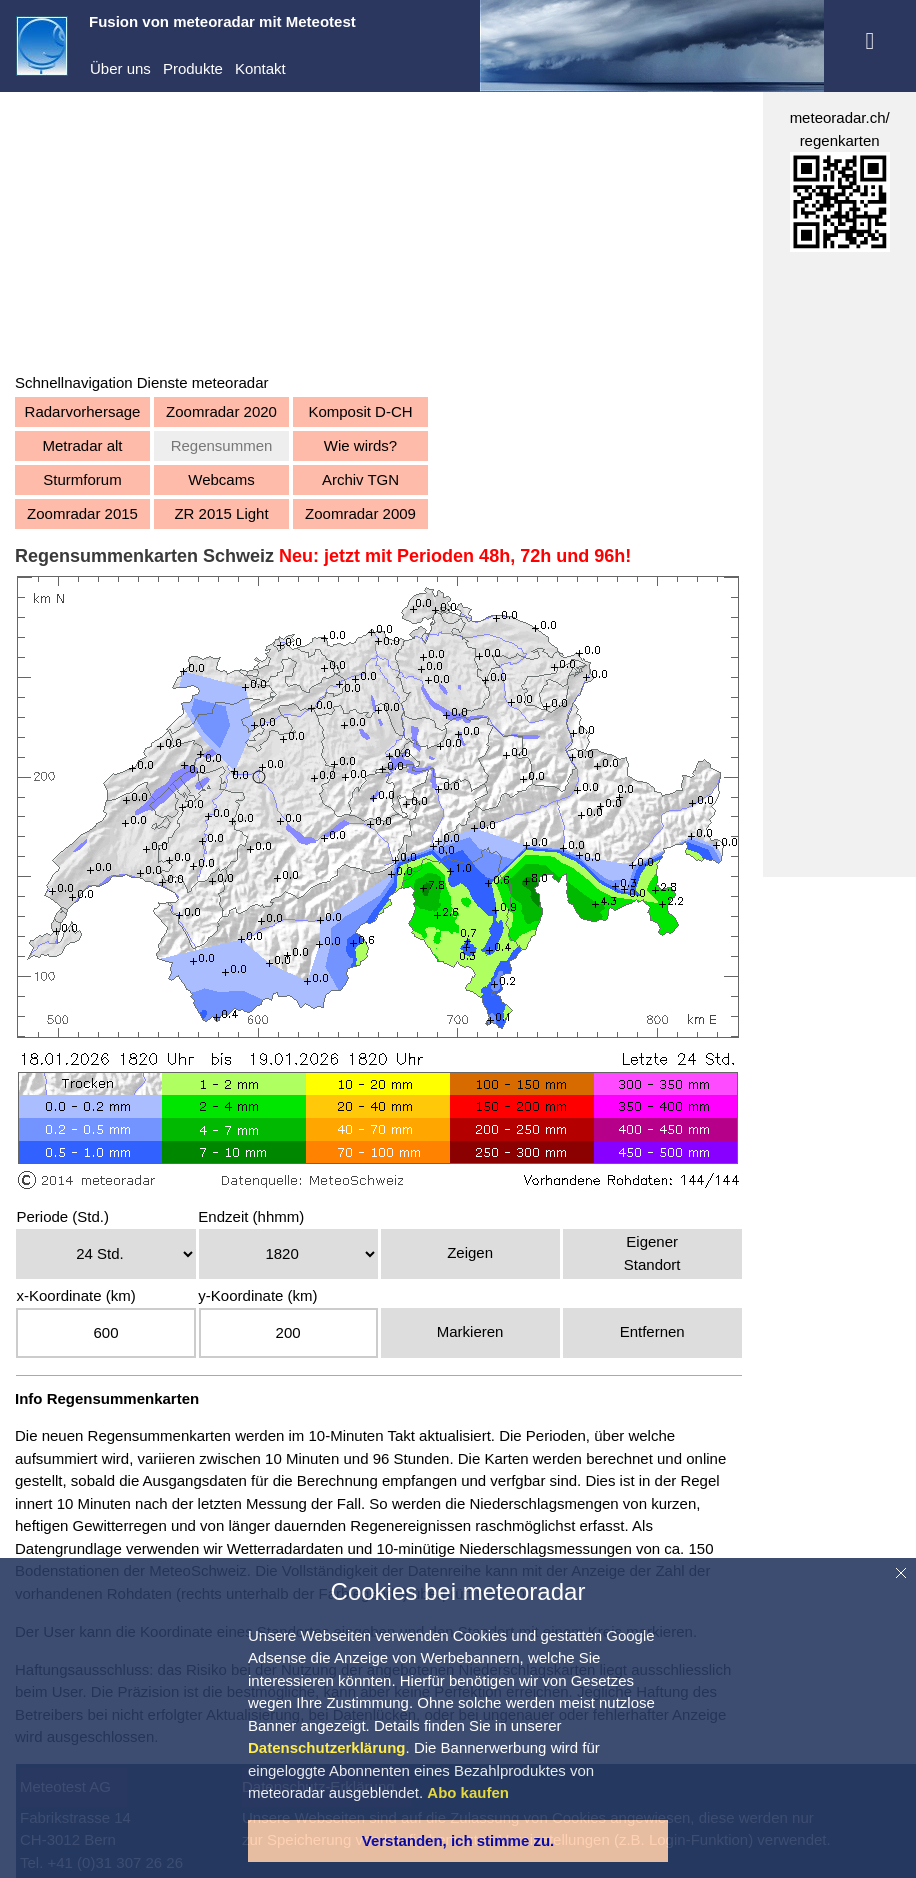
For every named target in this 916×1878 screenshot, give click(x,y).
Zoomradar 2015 (82, 513)
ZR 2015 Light (221, 513)
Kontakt (260, 68)
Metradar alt (82, 445)
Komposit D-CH (360, 411)
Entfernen (652, 1331)
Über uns (120, 68)
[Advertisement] (380, 232)
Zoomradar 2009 (360, 513)
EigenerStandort (652, 1253)
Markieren (470, 1331)
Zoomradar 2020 (221, 411)
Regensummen (222, 445)
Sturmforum (82, 479)
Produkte (193, 68)
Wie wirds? (360, 445)
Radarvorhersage (83, 411)
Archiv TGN (360, 479)
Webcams (221, 479)
